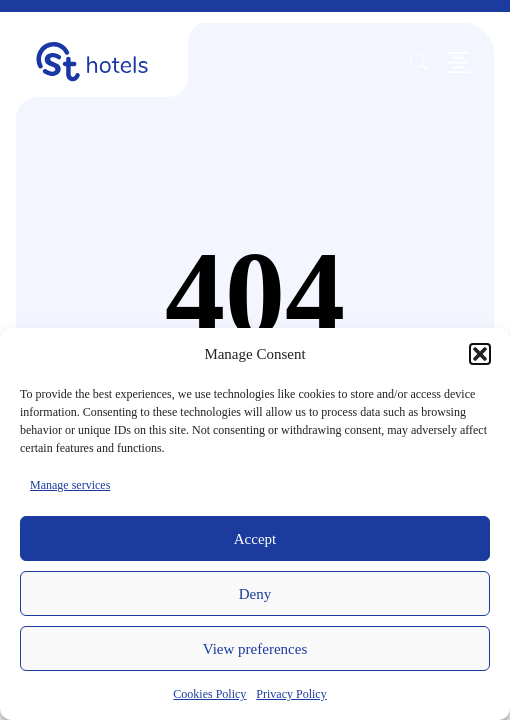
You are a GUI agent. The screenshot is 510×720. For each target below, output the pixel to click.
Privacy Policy (291, 694)
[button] (480, 354)
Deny (255, 594)
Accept (255, 539)
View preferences (255, 649)
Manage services (70, 485)
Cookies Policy (209, 694)
